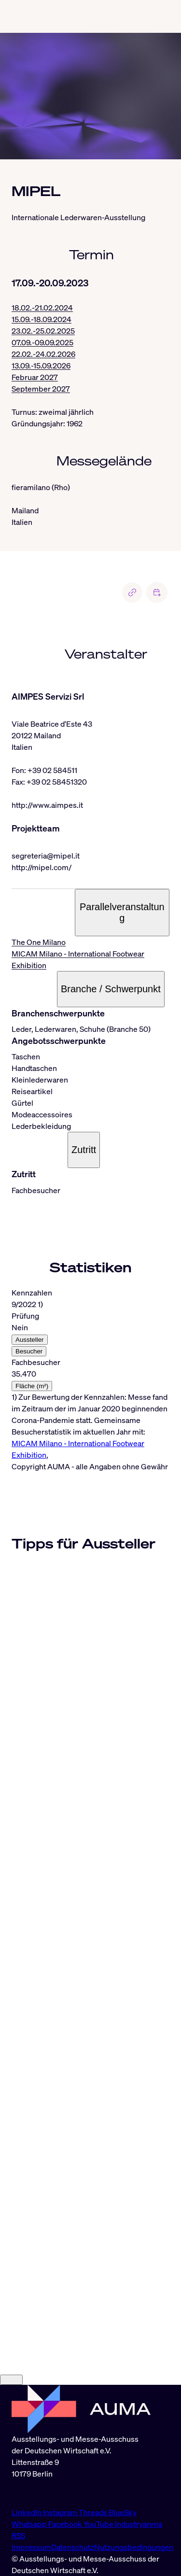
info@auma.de (36, 2493)
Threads (94, 2512)
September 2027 (41, 388)
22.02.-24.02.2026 (43, 354)
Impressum (31, 2547)
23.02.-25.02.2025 (43, 330)
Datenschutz (72, 2547)
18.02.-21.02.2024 (42, 307)
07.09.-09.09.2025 (42, 342)
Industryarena (138, 2524)
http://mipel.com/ (41, 867)
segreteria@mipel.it (46, 855)
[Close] (11, 2380)
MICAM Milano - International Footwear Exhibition (78, 959)
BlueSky (123, 2512)
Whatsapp (30, 2524)
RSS (18, 2535)
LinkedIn (27, 2512)
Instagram (61, 2512)
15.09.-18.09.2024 (41, 319)
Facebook (66, 2524)
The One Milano (39, 942)
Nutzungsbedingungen (133, 2547)
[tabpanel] (90, 1374)
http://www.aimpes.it (47, 805)
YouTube (99, 2524)
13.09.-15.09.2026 (41, 365)
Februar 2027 (35, 377)
